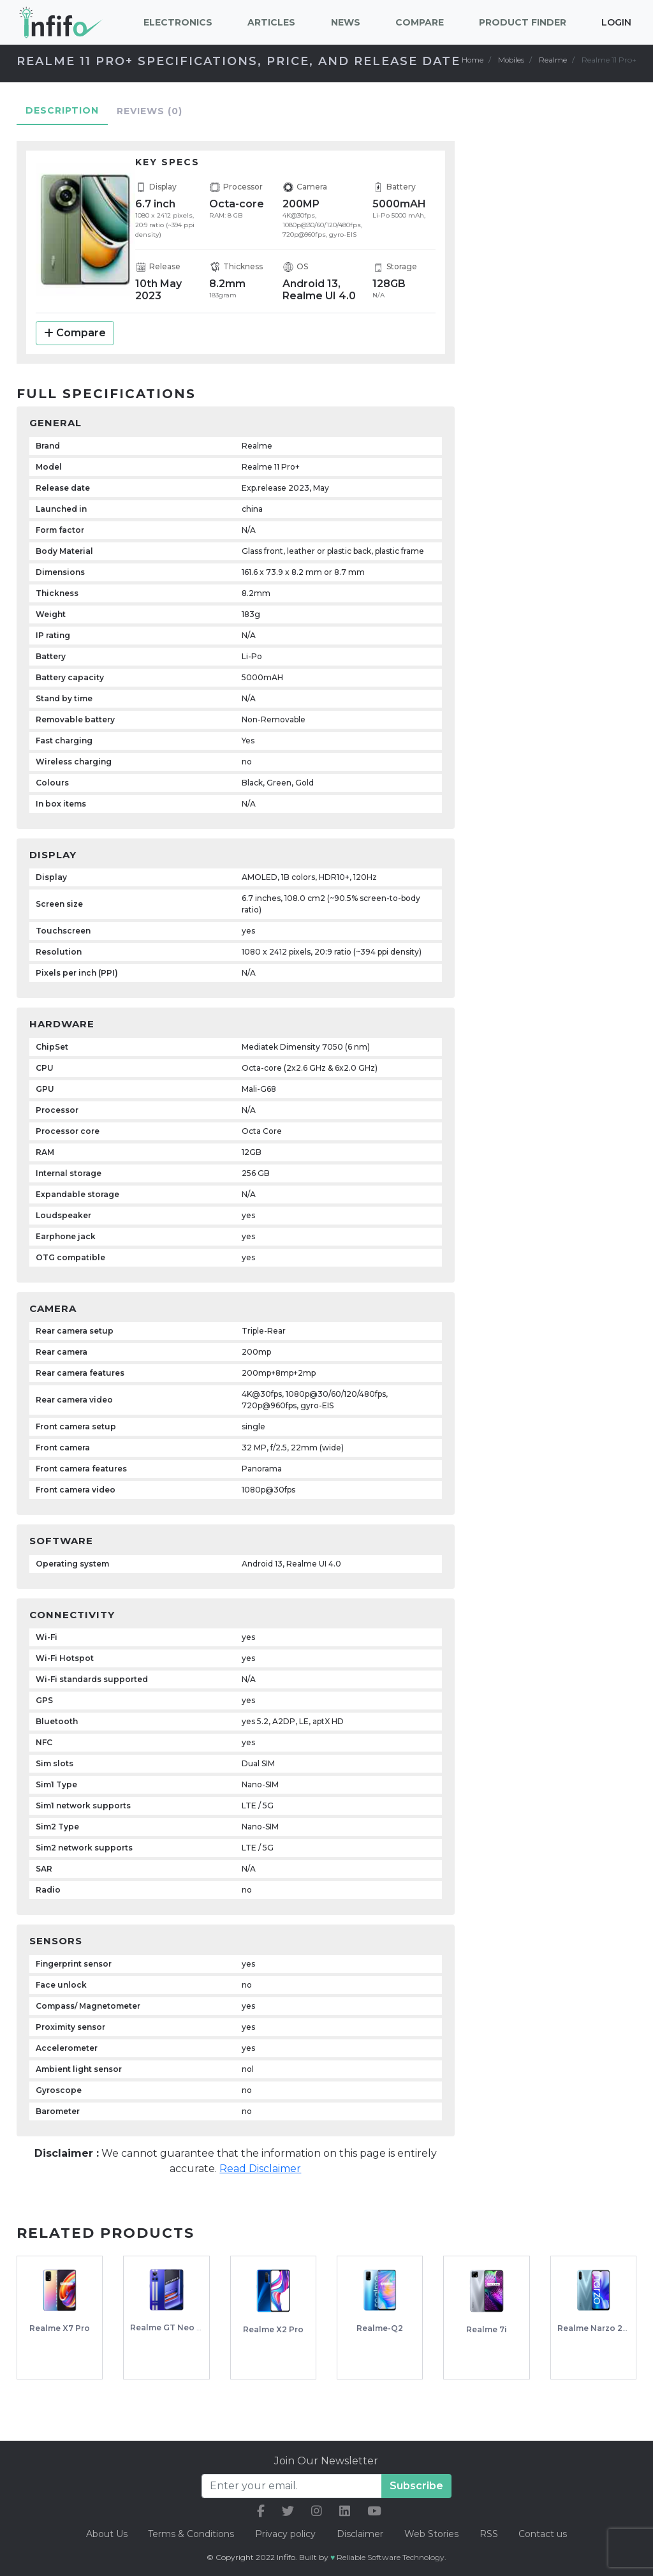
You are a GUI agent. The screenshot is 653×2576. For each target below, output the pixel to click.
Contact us (545, 2534)
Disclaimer (361, 2534)
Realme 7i (486, 2341)
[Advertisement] (564, 340)
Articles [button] (271, 22)
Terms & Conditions (190, 2534)
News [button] (345, 22)
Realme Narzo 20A (595, 2339)
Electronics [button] (177, 22)
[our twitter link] (288, 2511)
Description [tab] (62, 122)
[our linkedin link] (344, 2511)
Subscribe (416, 2486)
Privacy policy (284, 2534)
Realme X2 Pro (273, 2341)
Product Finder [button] (522, 22)
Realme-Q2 (379, 2339)
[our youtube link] (374, 2511)
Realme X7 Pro (59, 2339)
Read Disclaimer (260, 2180)
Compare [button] (419, 22)
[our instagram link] (316, 2511)
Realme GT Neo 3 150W (178, 2339)
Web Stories (432, 2534)
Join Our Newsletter (326, 2461)
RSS (490, 2534)
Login (616, 22)
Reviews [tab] (149, 122)
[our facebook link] (261, 2511)
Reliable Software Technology (390, 2557)
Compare (75, 344)
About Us (104, 2534)
